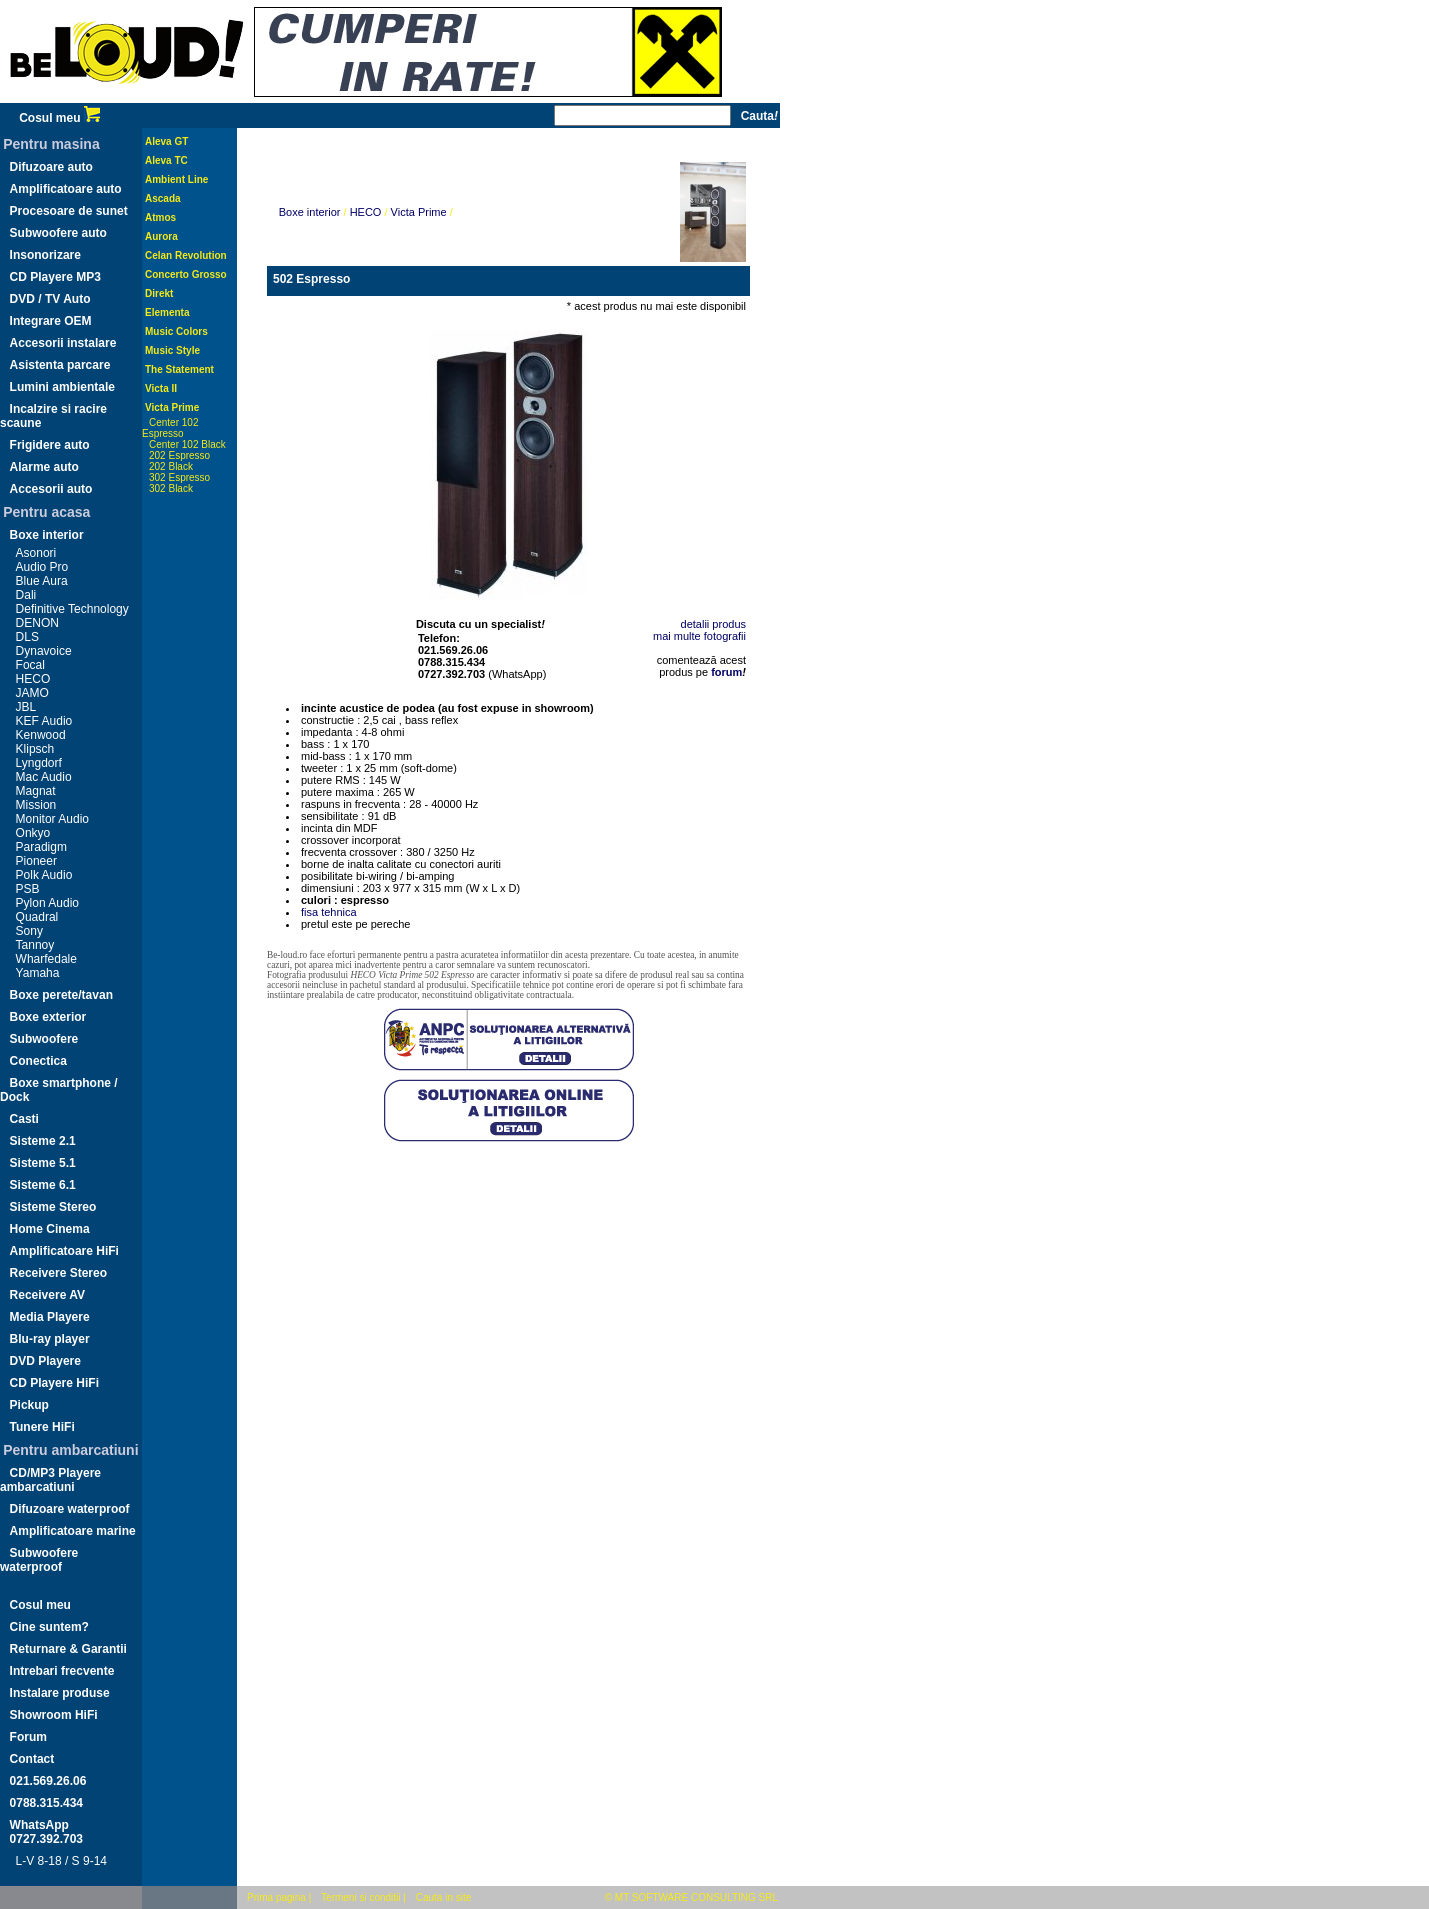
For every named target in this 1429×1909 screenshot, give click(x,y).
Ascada (163, 198)
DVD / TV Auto (50, 299)
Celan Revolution (186, 255)
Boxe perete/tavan (61, 995)
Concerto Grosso (186, 274)
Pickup (29, 1405)
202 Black (171, 466)
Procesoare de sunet (69, 211)
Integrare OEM (51, 321)
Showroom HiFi (54, 1715)
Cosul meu (59, 118)
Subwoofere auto (58, 233)
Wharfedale (46, 959)
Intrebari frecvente (62, 1671)
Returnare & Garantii (68, 1649)
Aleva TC (166, 160)
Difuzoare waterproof (70, 1509)
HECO (33, 679)
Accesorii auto (51, 489)
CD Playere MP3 (55, 277)
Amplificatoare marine (73, 1531)
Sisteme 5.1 (43, 1163)
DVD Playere (45, 1361)
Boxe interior (47, 535)
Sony (29, 931)
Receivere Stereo (58, 1273)
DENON (37, 623)
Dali (26, 595)
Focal (30, 665)
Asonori (36, 553)
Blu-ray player (50, 1339)
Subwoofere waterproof (39, 1560)
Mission (36, 805)
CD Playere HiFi (54, 1383)
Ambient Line (176, 179)
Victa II (161, 388)
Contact (32, 1759)
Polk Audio (44, 875)
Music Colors (176, 331)
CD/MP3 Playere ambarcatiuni (50, 1480)
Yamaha (38, 973)
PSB (28, 889)
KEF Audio (44, 721)
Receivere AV (47, 1295)
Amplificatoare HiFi (64, 1251)
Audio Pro (42, 567)
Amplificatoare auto (66, 189)
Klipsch (35, 749)
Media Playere (50, 1317)
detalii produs (713, 624)
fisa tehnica (329, 912)
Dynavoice (44, 651)
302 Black (171, 488)
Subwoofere (44, 1039)
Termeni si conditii (360, 1897)
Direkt (159, 293)
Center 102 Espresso (170, 428)
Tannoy (35, 945)
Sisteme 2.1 (43, 1141)
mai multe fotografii (699, 636)
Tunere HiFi (42, 1427)
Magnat (36, 791)
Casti (24, 1119)
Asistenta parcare (60, 365)
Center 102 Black (187, 444)
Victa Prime (172, 407)
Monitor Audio (52, 819)
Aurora (161, 236)
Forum (28, 1737)
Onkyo (33, 833)
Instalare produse (60, 1693)
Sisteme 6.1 (43, 1185)
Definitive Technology (72, 609)
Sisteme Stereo (53, 1207)
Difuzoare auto (51, 167)
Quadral (37, 917)
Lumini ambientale (62, 387)
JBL (26, 707)
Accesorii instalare (63, 343)
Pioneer (36, 861)
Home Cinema (50, 1229)
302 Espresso (179, 477)
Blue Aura (42, 581)
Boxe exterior (48, 1017)
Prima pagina (276, 1897)
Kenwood (41, 735)
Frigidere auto (50, 445)
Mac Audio (44, 777)
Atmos (160, 217)
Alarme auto (44, 467)
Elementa (167, 312)
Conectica (38, 1061)
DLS (27, 637)
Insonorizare (45, 255)
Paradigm (41, 847)
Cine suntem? (49, 1627)
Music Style (172, 350)
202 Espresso (179, 455)
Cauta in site (444, 1897)
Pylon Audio (47, 903)
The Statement (179, 369)
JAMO (32, 693)
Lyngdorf (39, 763)
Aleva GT (166, 141)
